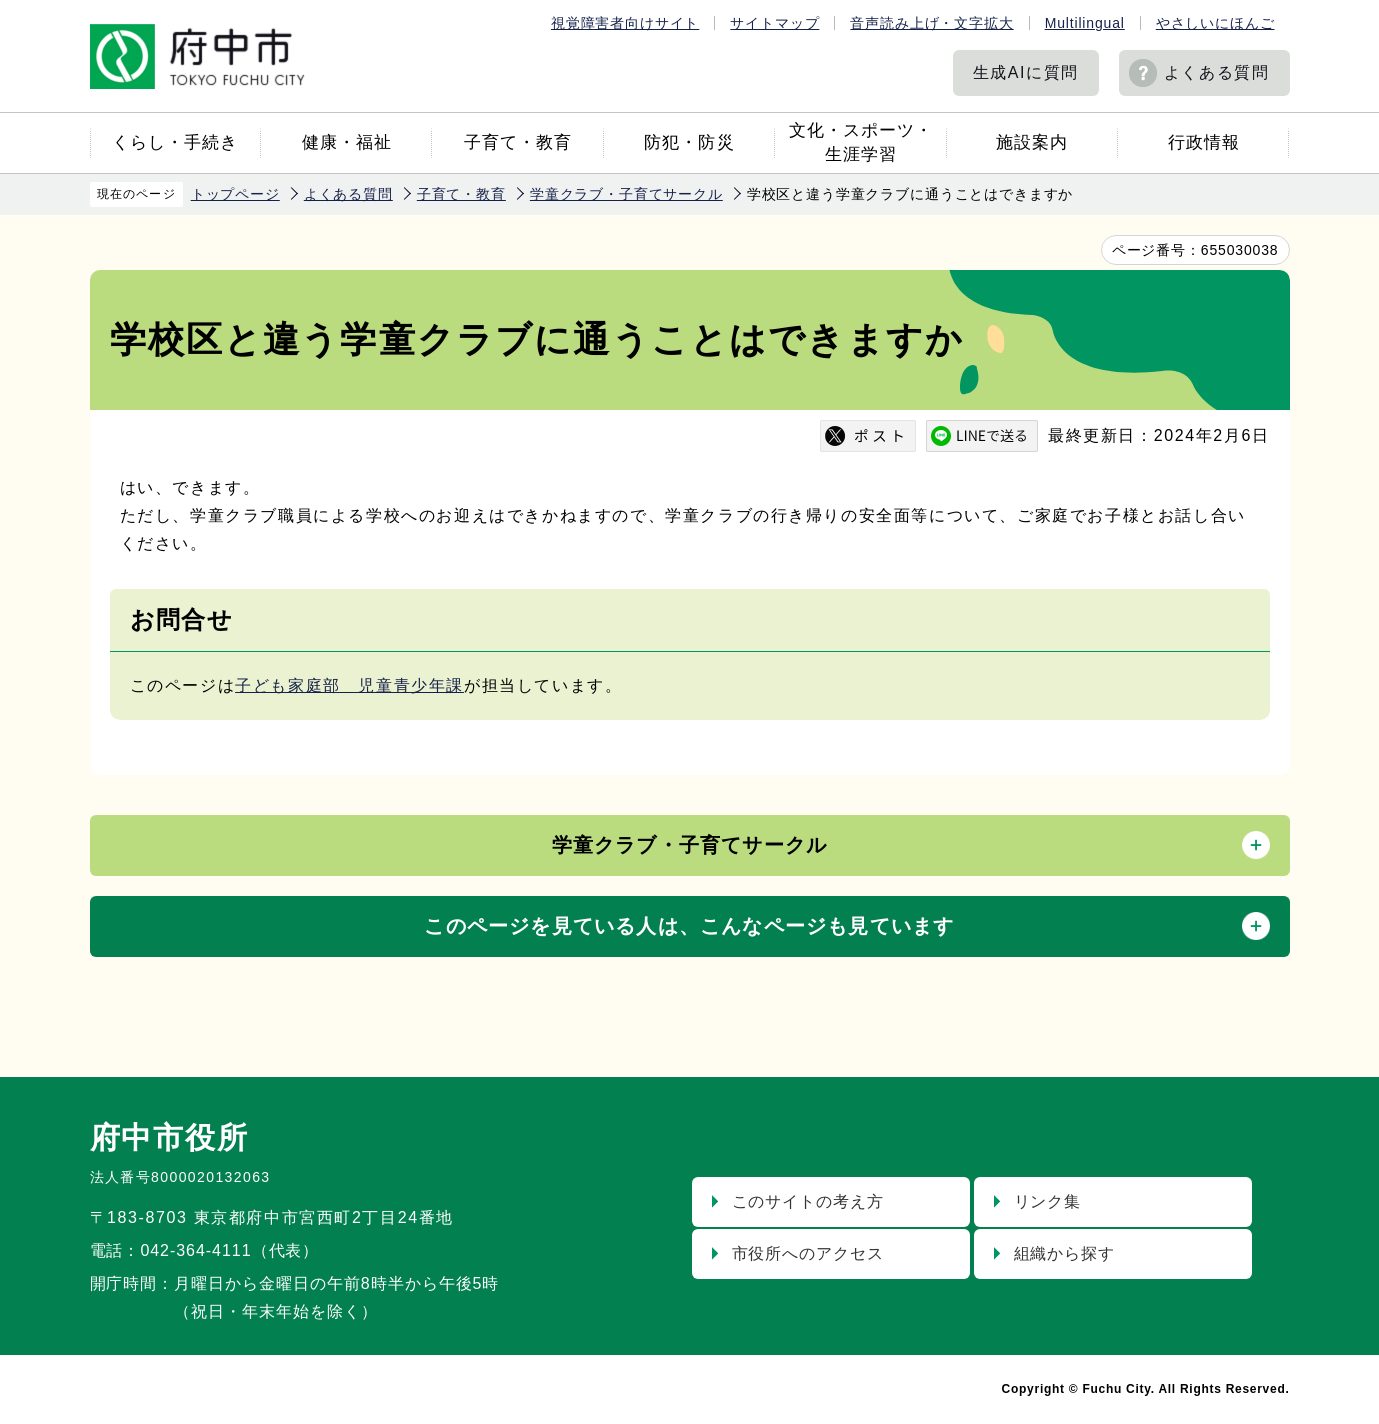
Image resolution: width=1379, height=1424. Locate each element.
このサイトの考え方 (808, 1201)
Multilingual (1085, 23)
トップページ (235, 194)
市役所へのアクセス (808, 1253)
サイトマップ (774, 23)
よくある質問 (1217, 72)
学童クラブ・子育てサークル (626, 194)
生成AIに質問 (1026, 72)
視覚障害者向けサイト (625, 23)
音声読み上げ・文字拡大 (931, 23)
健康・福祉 (347, 142)
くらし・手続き (175, 142)
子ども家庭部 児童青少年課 (349, 685)
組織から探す (1065, 1253)
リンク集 (1048, 1201)
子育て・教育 (518, 142)
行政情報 (1204, 142)
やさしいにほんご (1215, 23)
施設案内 (1032, 142)
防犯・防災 (689, 142)
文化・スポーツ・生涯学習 (861, 142)
